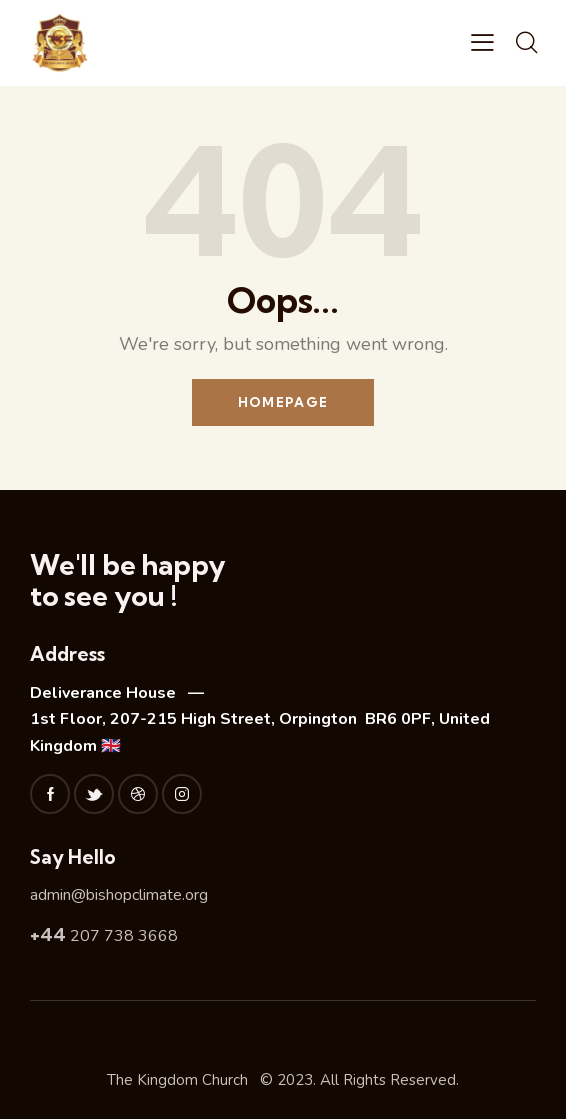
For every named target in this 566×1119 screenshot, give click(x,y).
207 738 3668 (104, 936)
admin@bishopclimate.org (119, 895)
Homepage (283, 402)
